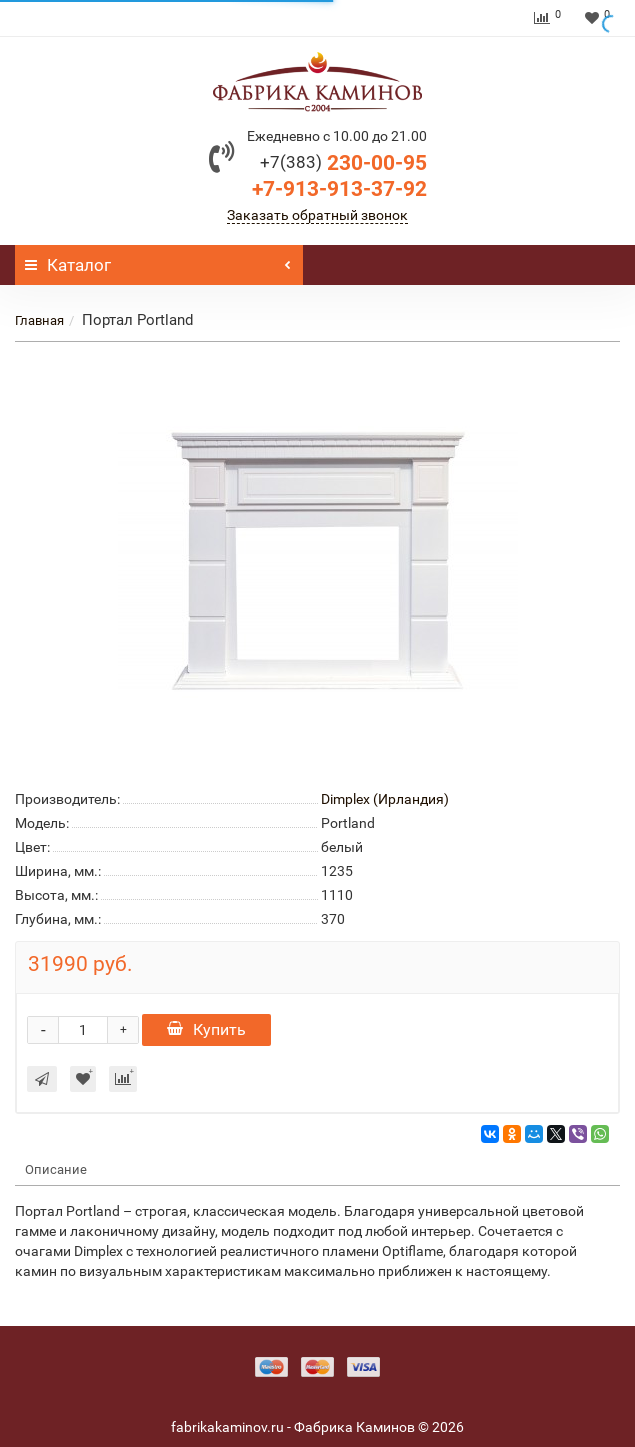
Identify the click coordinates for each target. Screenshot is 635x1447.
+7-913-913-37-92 (339, 189)
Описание (56, 1169)
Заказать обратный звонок (317, 215)
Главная (39, 320)
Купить (206, 1029)
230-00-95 (343, 163)
